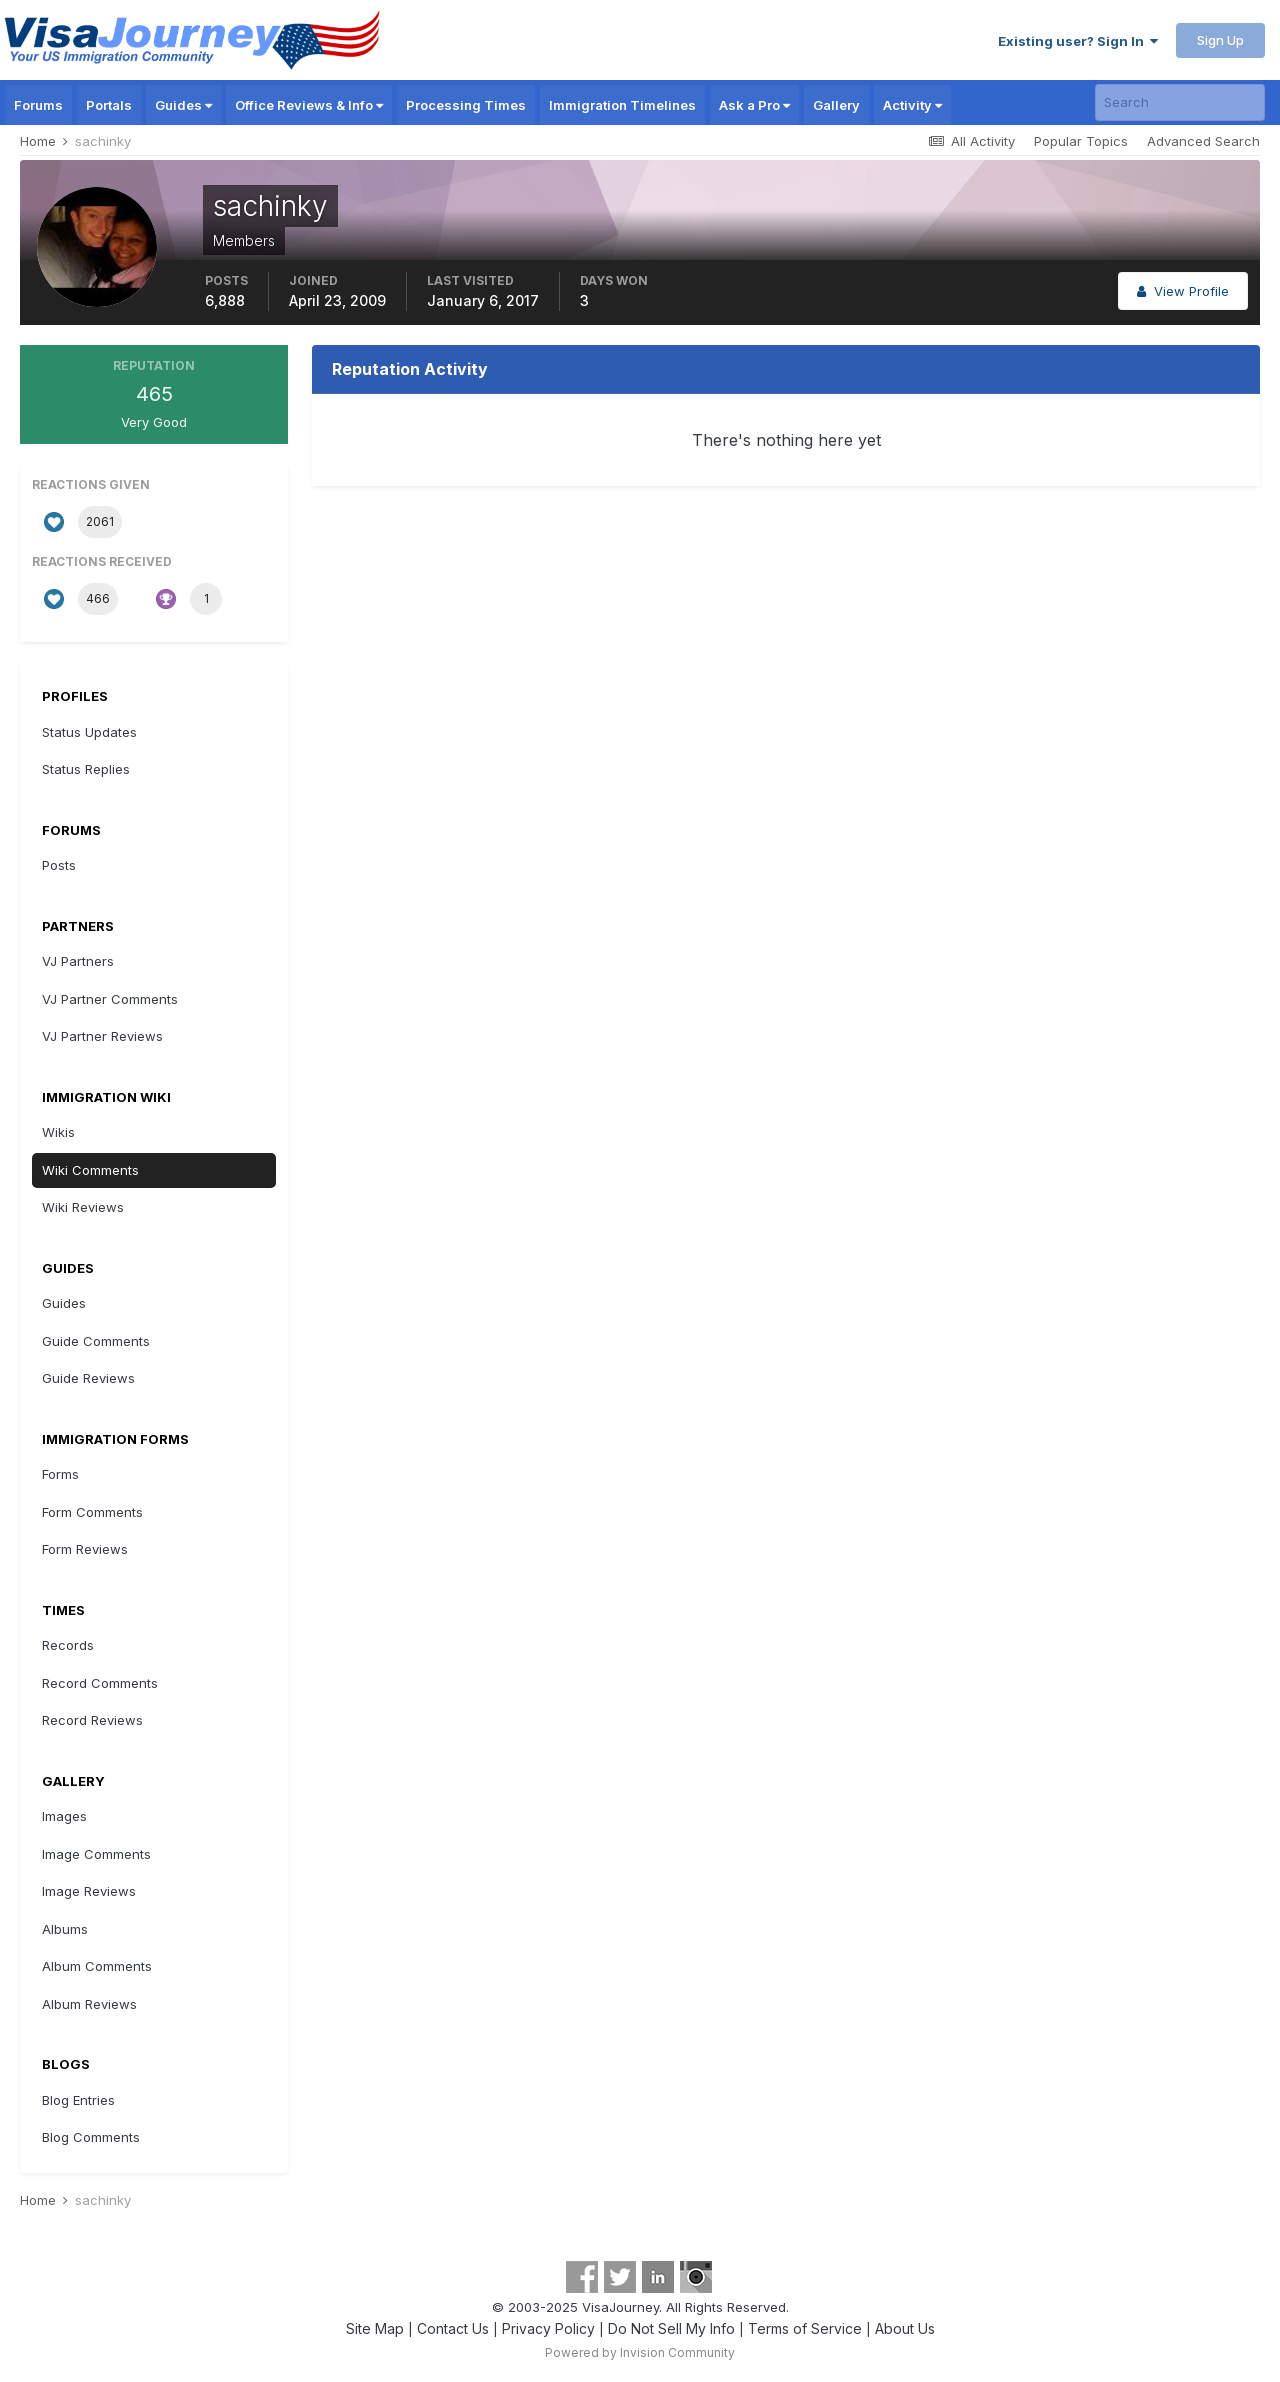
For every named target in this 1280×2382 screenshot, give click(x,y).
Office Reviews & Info (309, 105)
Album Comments (97, 1966)
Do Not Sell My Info (671, 2328)
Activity (912, 105)
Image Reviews (89, 1891)
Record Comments (100, 1683)
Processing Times (466, 105)
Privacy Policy (548, 2328)
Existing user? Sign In (1078, 41)
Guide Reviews (88, 1378)
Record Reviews (92, 1720)
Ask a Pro (754, 105)
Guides (183, 105)
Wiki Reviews (83, 1207)
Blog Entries (78, 2100)
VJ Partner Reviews (102, 1036)
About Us (905, 2328)
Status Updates (89, 732)
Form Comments (92, 1512)
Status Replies (86, 769)
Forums (38, 105)
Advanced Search (1203, 141)
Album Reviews (89, 2004)
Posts (59, 865)
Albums (65, 1929)
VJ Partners (78, 961)
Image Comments (96, 1854)
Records (68, 1645)
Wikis (58, 1132)
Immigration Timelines (622, 105)
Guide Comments (96, 1341)
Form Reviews (85, 1549)
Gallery (836, 105)
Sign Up (1220, 40)
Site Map (375, 2328)
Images (64, 1816)
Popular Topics (1081, 141)
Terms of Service (805, 2328)
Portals (109, 105)
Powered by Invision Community (640, 2352)
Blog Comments (91, 2137)
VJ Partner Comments (110, 999)
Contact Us (453, 2328)
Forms (60, 1474)
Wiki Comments (90, 1170)
